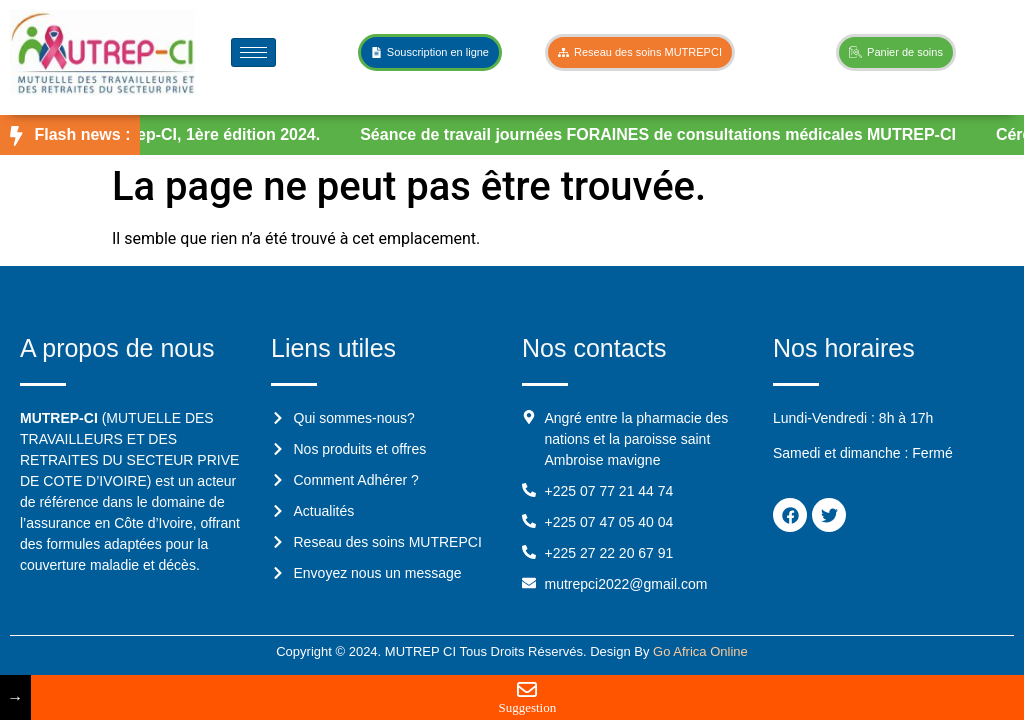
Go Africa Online (700, 651)
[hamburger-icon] (253, 52)
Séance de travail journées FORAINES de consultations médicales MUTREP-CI (664, 134)
